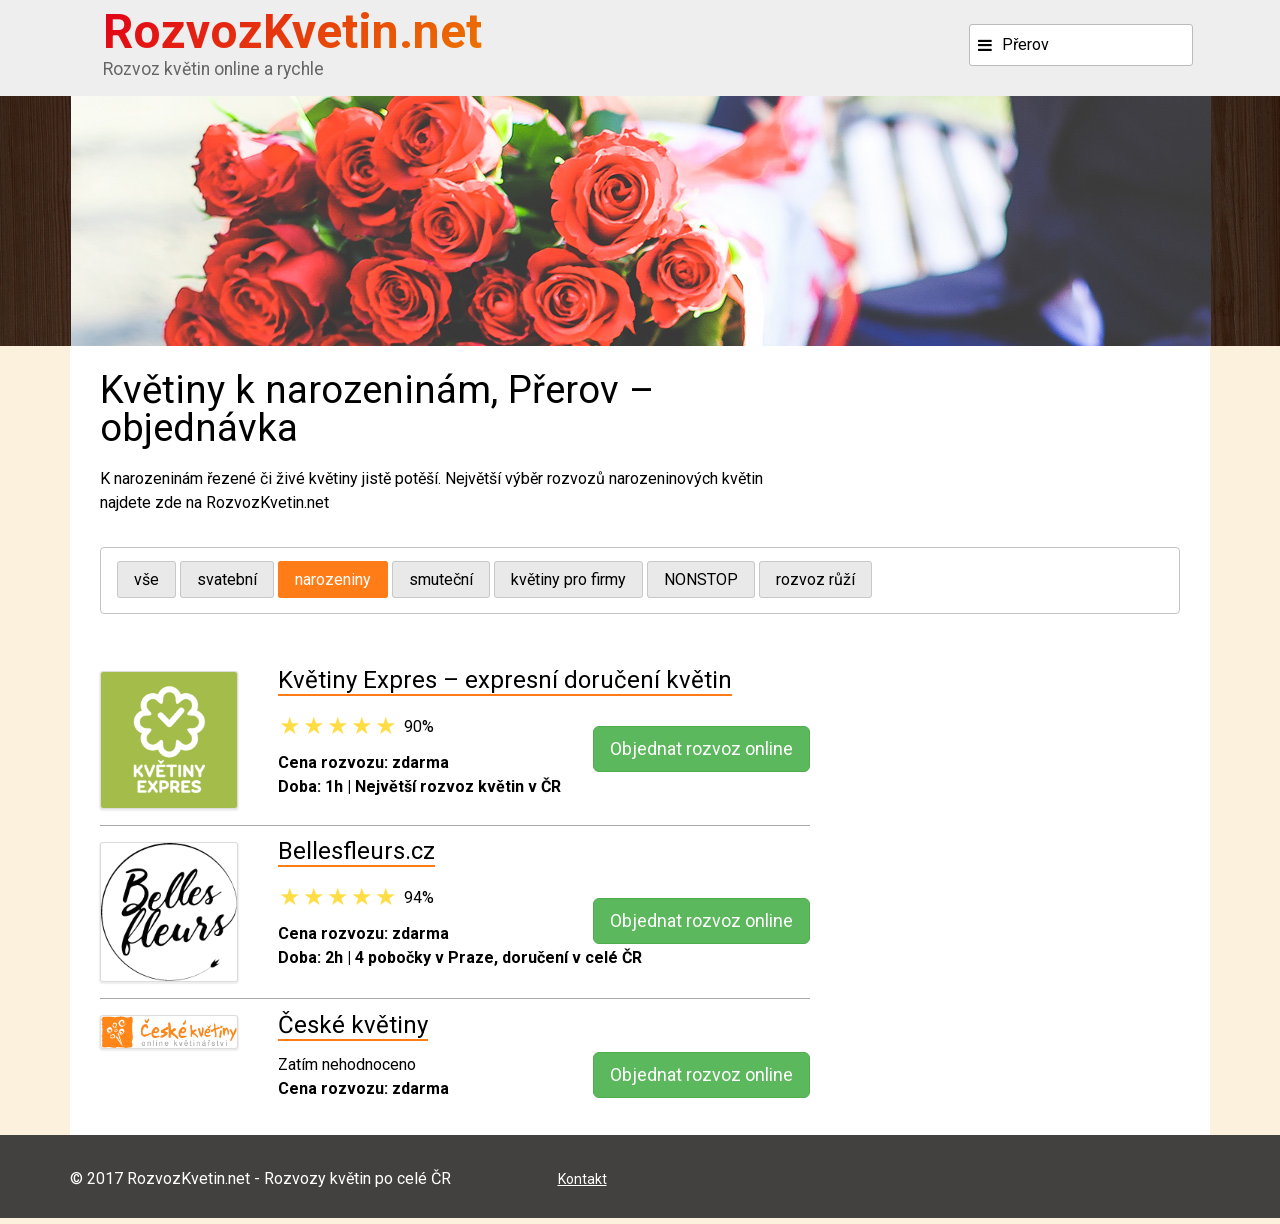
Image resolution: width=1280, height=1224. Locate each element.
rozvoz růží (815, 581)
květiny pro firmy (568, 581)
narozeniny (333, 581)
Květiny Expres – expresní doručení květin (505, 686)
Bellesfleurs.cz (356, 857)
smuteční (441, 581)
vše (146, 581)
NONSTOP (701, 581)
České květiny (353, 1030)
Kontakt (582, 1184)
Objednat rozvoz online (701, 754)
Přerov (1025, 44)
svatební (227, 581)
